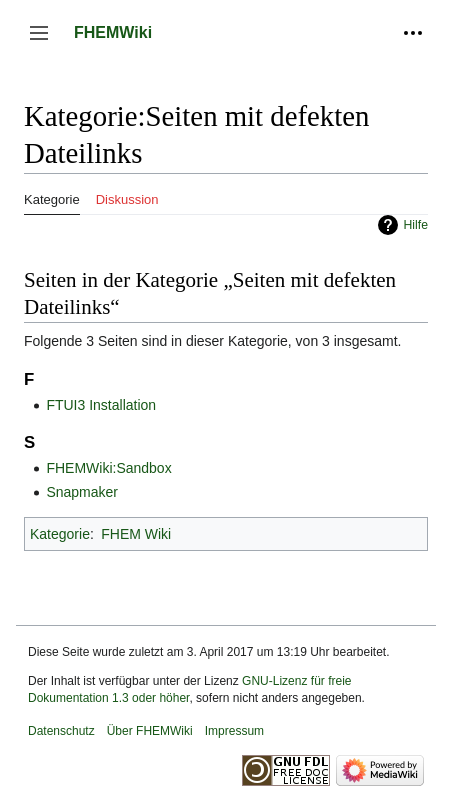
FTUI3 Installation (101, 405)
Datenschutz (61, 731)
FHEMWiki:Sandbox (108, 468)
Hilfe (415, 225)
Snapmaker (82, 492)
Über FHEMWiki (150, 731)
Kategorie (60, 534)
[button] (39, 33)
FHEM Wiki (136, 534)
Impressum (234, 731)
